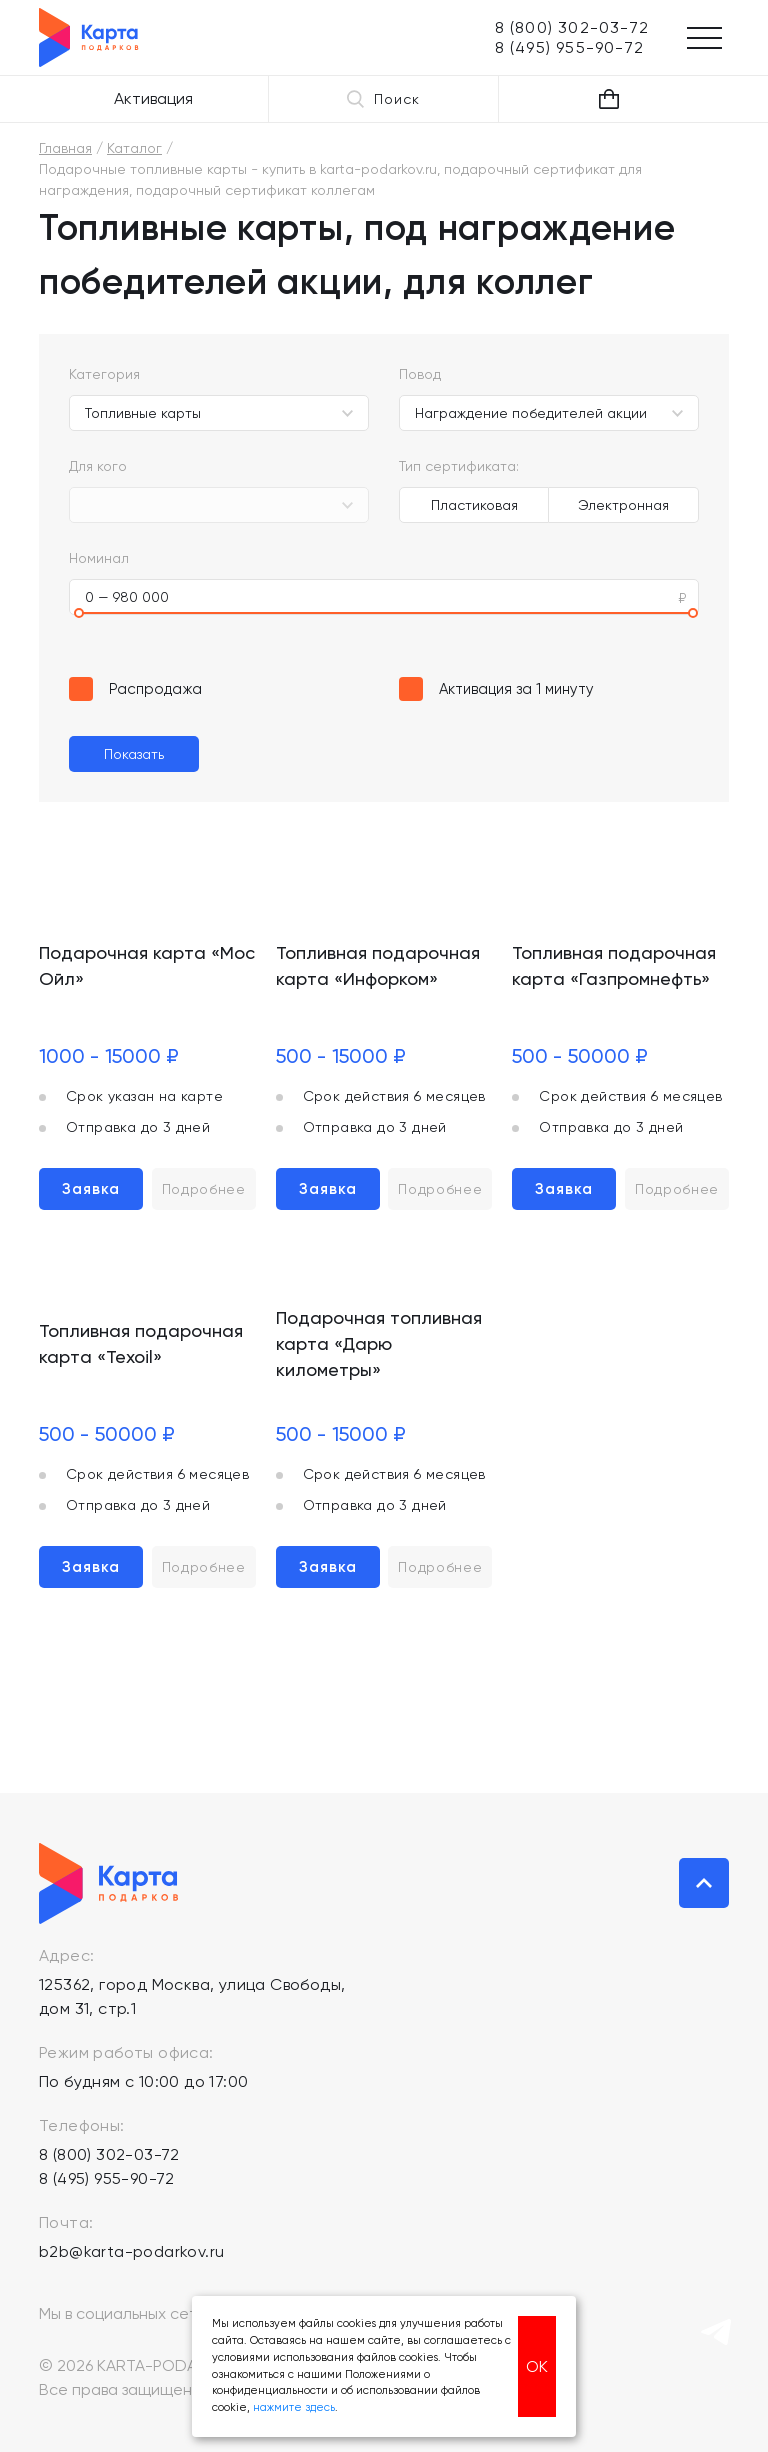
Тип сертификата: (459, 466)
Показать (134, 754)
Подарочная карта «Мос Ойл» (147, 965)
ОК (537, 2366)
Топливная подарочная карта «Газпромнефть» (614, 965)
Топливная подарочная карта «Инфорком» (378, 965)
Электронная (623, 505)
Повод (420, 374)
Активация (153, 98)
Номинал (99, 558)
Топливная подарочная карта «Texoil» (141, 1343)
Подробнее (204, 1189)
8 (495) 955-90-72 (107, 2178)
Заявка (91, 1189)
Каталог (134, 148)
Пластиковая (474, 505)
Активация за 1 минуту (516, 689)
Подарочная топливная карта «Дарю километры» (379, 1343)
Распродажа (155, 689)
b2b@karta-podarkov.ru (131, 2251)
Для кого (98, 466)
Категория (104, 374)
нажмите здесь (294, 2407)
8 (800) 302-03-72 (109, 2154)
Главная (65, 148)
